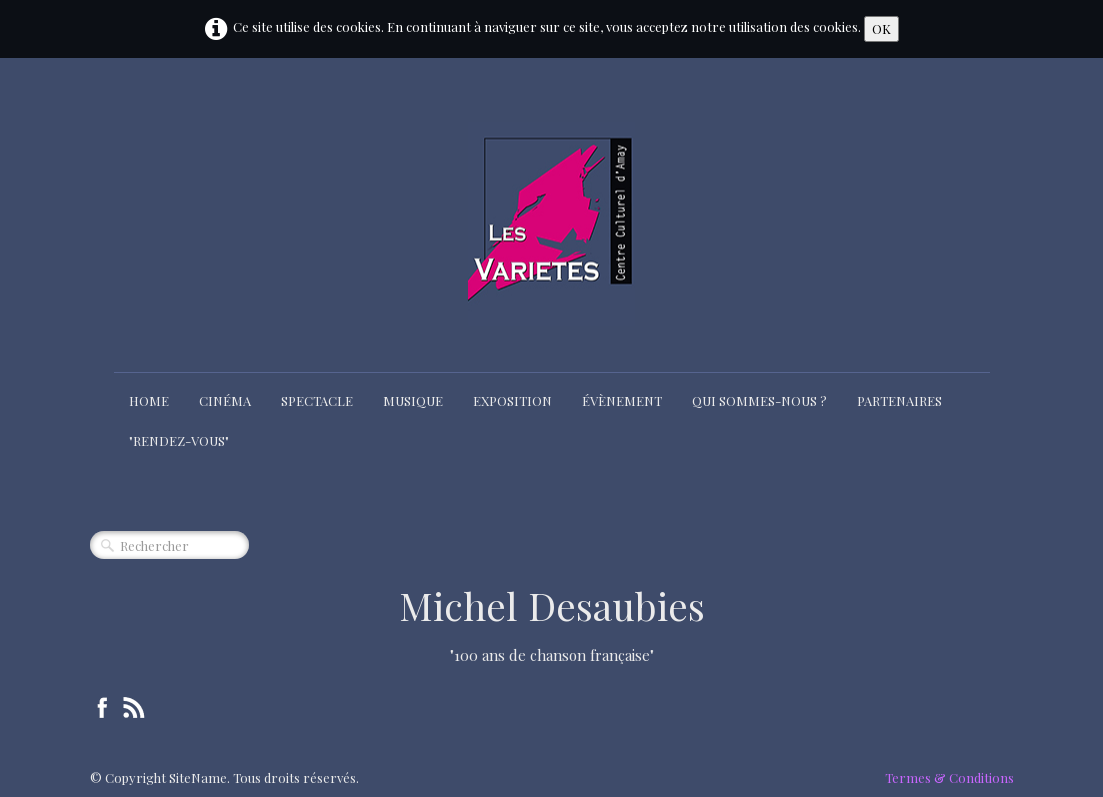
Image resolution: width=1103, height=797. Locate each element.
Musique (413, 400)
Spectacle (317, 400)
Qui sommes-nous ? (759, 400)
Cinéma (225, 400)
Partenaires (899, 400)
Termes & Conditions (949, 777)
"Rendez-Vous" (179, 440)
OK (881, 28)
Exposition (512, 400)
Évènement (622, 400)
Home (149, 400)
